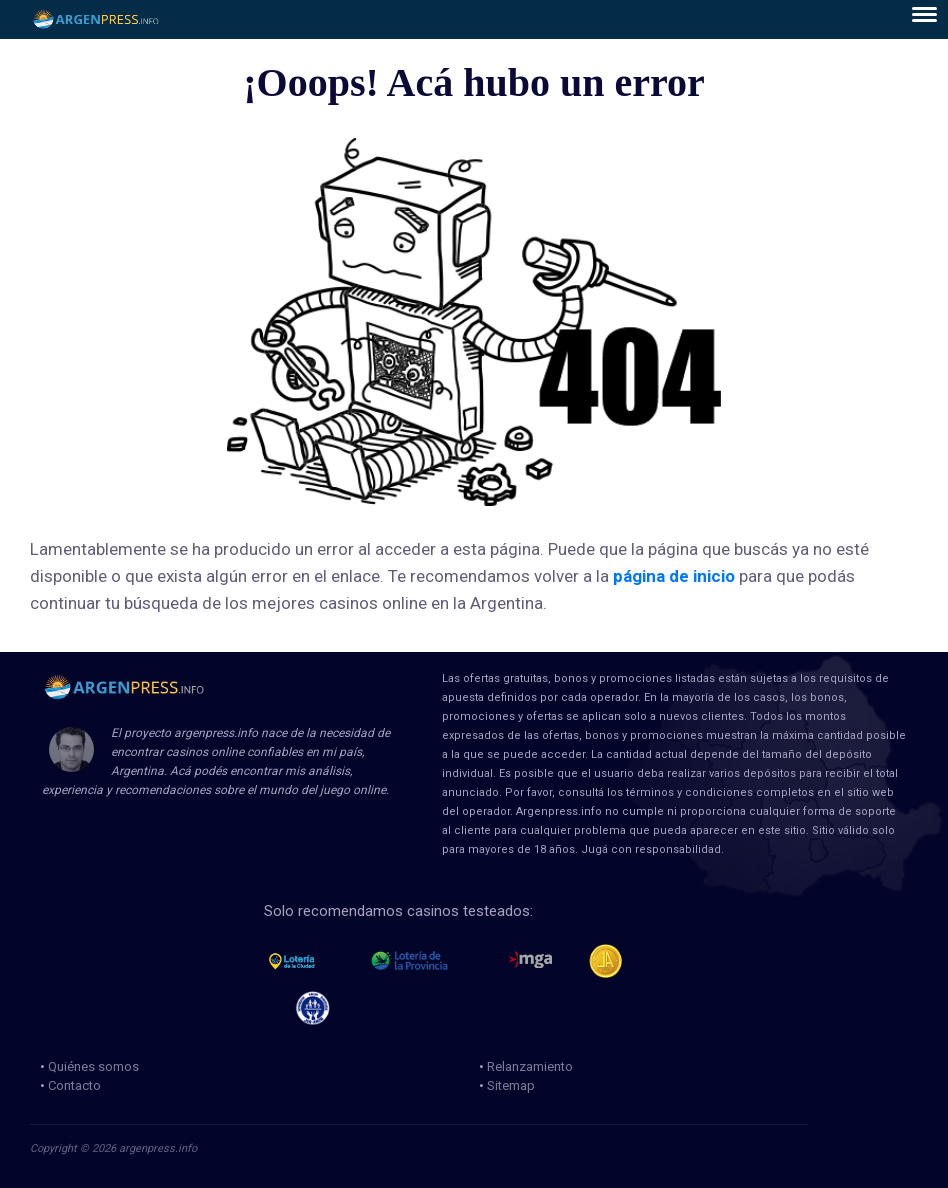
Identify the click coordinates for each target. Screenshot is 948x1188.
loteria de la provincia (432, 961)
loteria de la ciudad (310, 961)
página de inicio (674, 576)
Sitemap (511, 1085)
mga (530, 961)
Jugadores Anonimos (614, 961)
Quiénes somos (93, 1066)
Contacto (74, 1085)
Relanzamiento (530, 1066)
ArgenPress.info (96, 19)
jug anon (321, 1008)
